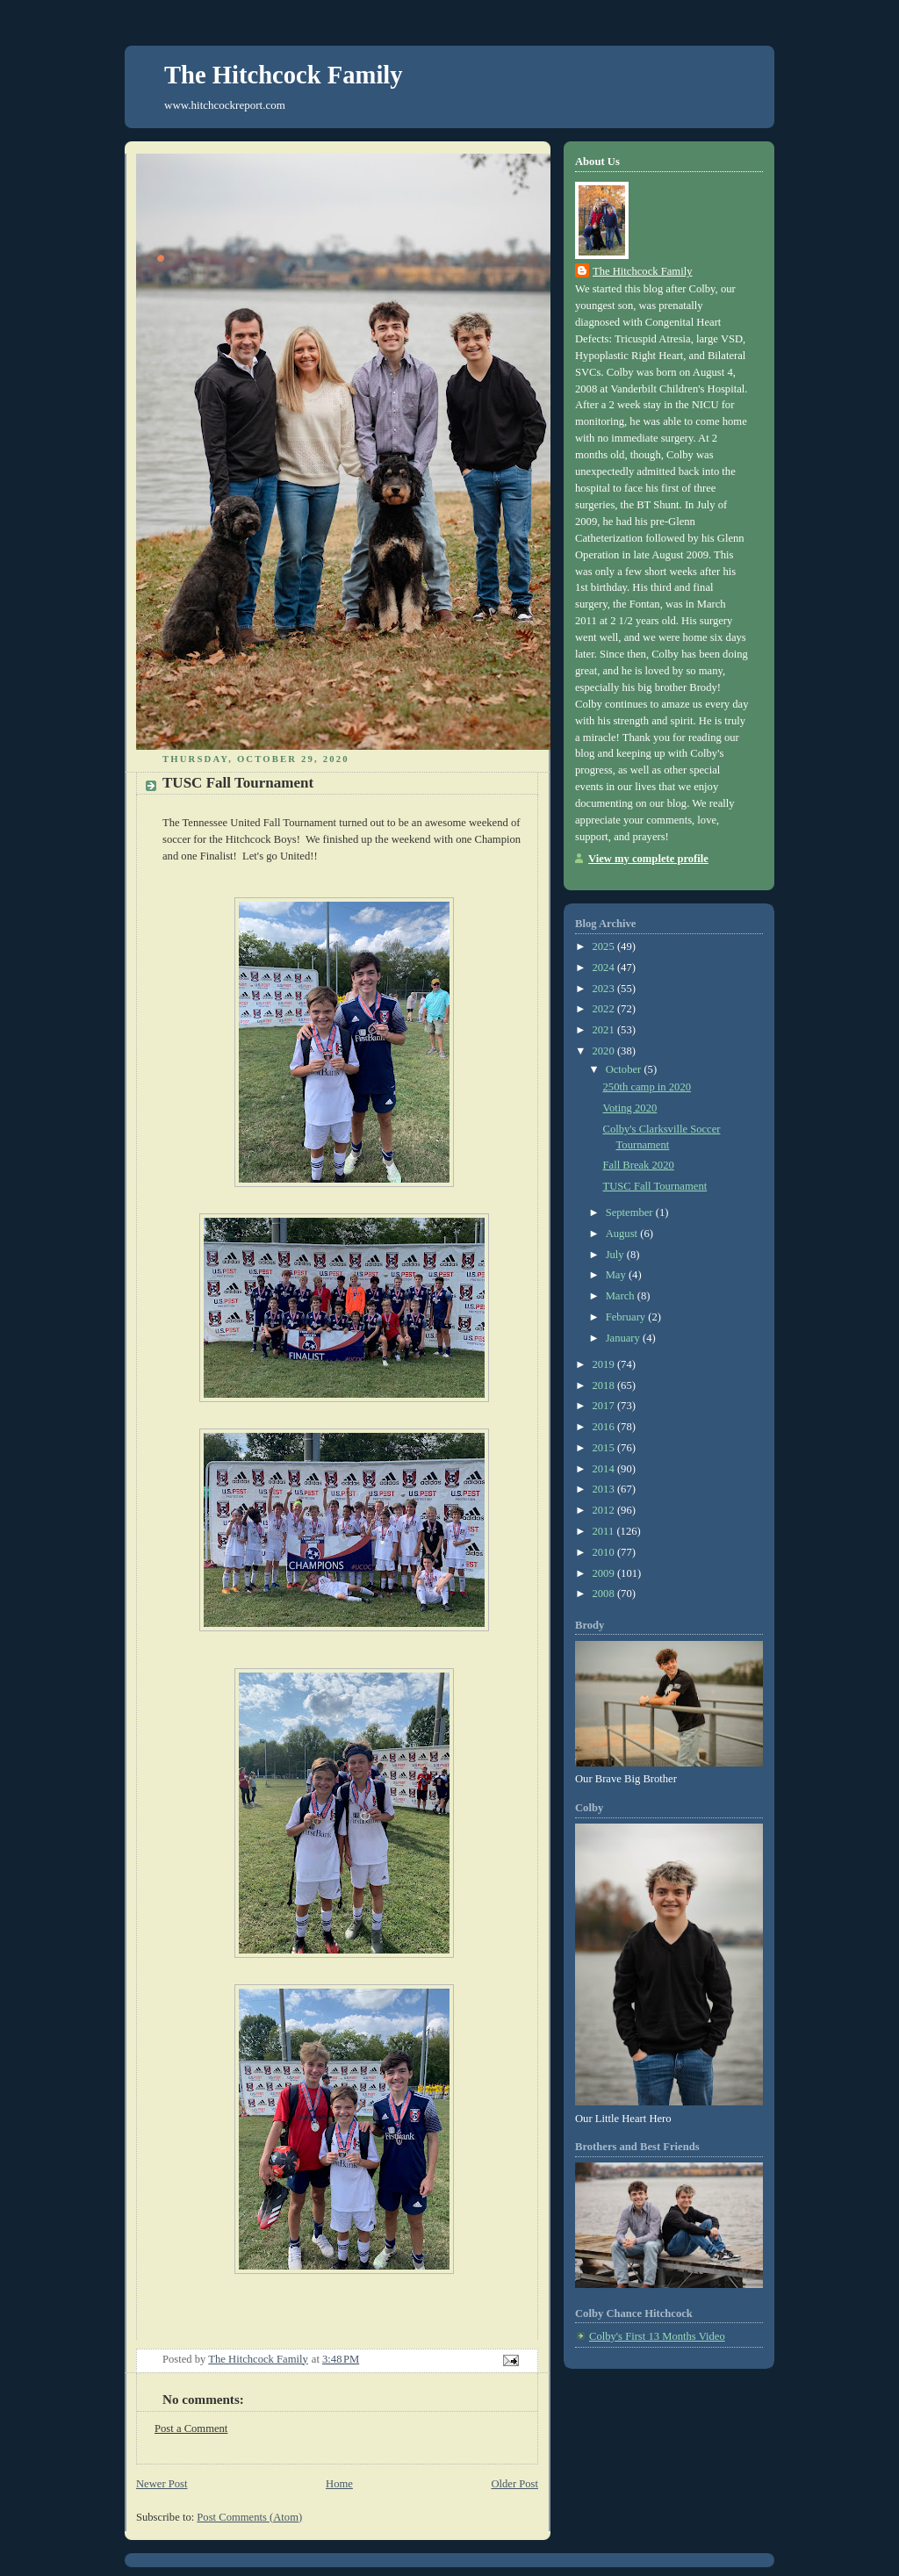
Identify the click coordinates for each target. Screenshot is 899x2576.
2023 (605, 988)
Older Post (514, 2484)
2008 (605, 1593)
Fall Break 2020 (638, 1165)
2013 (605, 1489)
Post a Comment (191, 2428)
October (625, 1069)
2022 (605, 1009)
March (621, 1296)
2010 (605, 1552)
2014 (605, 1469)
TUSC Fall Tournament (655, 1186)
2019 (605, 1364)
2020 (605, 1051)
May (617, 1275)
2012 (605, 1510)
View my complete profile (648, 859)
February (627, 1317)
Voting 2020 (630, 1108)
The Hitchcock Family (283, 75)
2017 (605, 1406)
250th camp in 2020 (647, 1087)
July (616, 1254)
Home (339, 2484)
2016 (605, 1427)
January (624, 1338)
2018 (605, 1385)
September (631, 1212)
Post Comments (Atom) (249, 2517)
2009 (605, 1573)
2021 (605, 1030)
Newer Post (162, 2484)
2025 (605, 946)
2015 (605, 1448)
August (623, 1233)
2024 (605, 967)
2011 (605, 1531)
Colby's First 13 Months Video (657, 2336)
